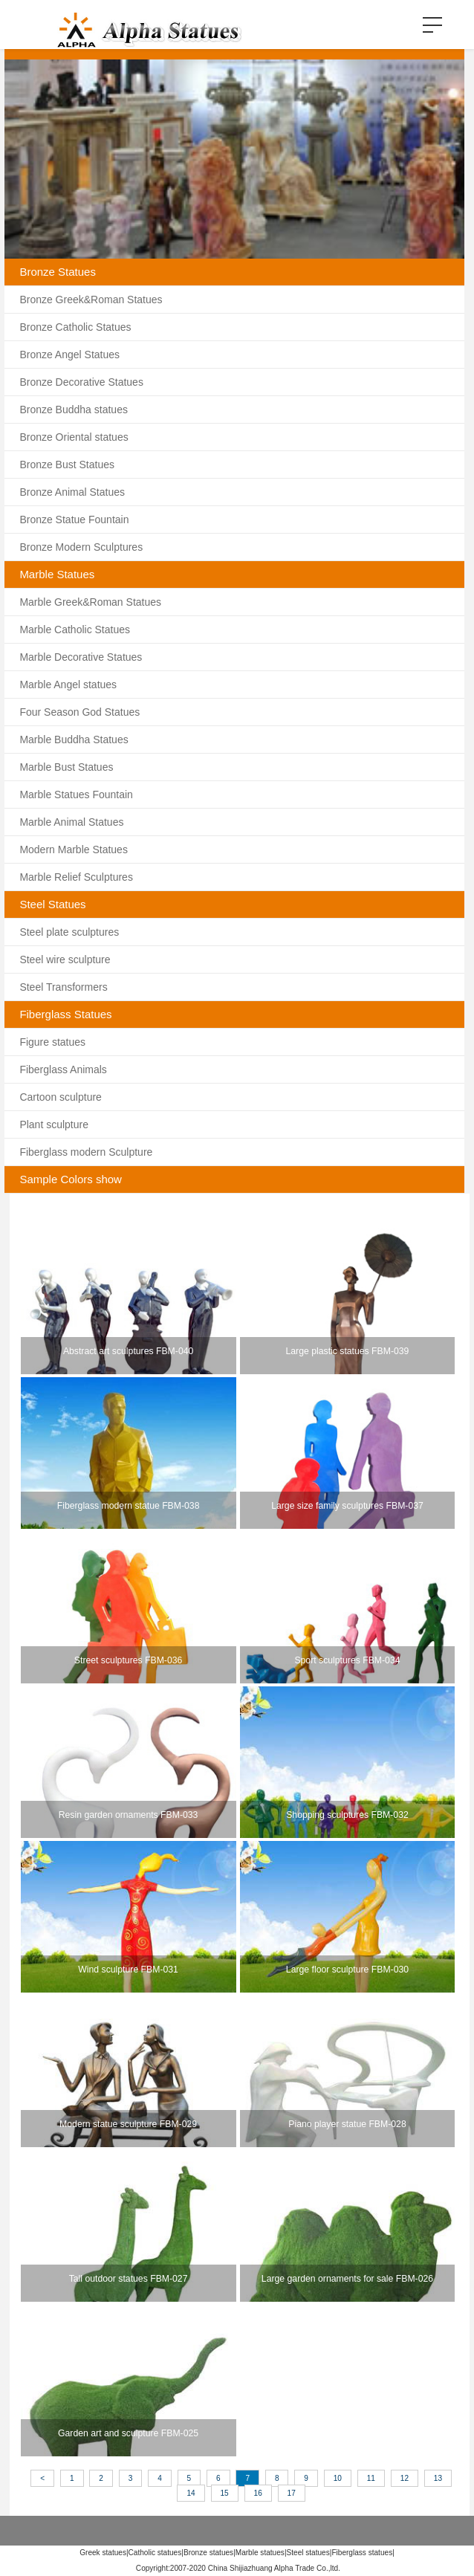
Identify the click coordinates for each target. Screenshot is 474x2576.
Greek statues (102, 2553)
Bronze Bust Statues (66, 464)
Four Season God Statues (79, 712)
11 (371, 2478)
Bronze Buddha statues (73, 409)
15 (225, 2493)
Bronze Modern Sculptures (81, 547)
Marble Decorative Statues (80, 657)
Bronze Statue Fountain (74, 519)
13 (438, 2478)
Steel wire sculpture (64, 959)
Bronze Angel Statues (69, 354)
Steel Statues (52, 904)
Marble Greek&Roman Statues (90, 602)
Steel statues (308, 2553)
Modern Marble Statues (73, 849)
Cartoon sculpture (60, 1097)
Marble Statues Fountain (76, 794)
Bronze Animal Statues (72, 492)
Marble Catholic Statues (74, 629)
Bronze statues (208, 2553)
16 (258, 2493)
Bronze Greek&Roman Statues (90, 299)
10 (338, 2478)
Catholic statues (155, 2553)
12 (404, 2478)
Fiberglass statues (361, 2553)
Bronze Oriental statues (73, 437)
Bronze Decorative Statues (81, 382)
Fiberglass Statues (65, 1014)
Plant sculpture (53, 1124)
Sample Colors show (70, 1179)
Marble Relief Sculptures (76, 877)
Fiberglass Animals (63, 1069)
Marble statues (260, 2553)
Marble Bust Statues (66, 767)
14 (190, 2493)
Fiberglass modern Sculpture (85, 1152)
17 (292, 2493)
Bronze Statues (57, 271)
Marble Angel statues (68, 684)
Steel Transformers (63, 987)
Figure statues (52, 1042)
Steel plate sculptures (69, 932)
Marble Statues (56, 574)
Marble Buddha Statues (73, 739)
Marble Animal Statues (71, 822)
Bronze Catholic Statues (75, 327)
